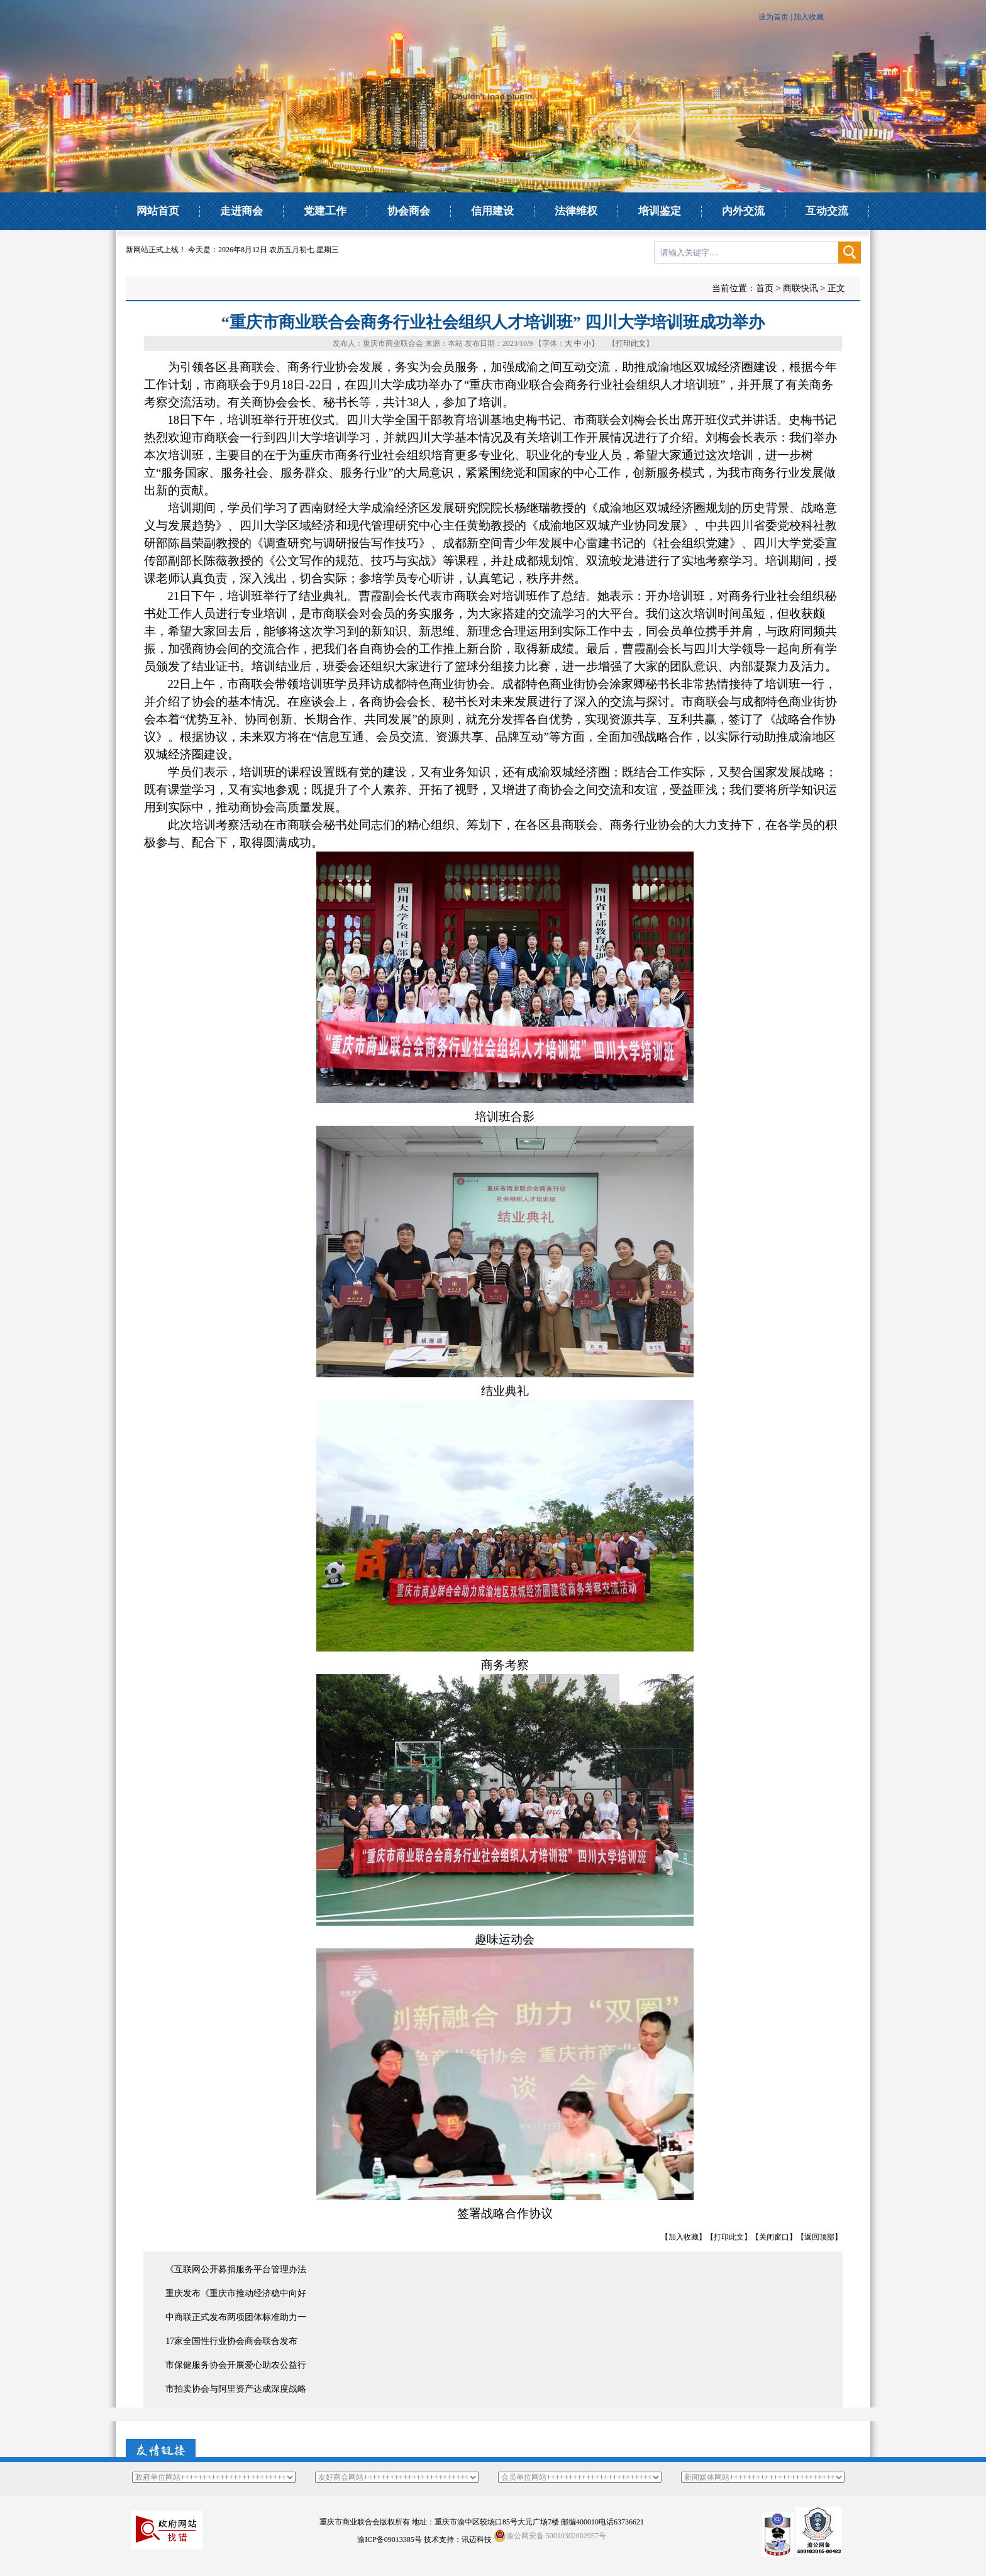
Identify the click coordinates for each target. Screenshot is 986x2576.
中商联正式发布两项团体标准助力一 (235, 2317)
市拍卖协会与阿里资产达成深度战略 (235, 2389)
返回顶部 (819, 2237)
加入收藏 (809, 17)
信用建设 (492, 211)
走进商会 (241, 211)
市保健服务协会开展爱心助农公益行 (235, 2365)
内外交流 (743, 211)
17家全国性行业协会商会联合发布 (231, 2341)
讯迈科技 (477, 2539)
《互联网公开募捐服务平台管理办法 (235, 2269)
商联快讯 (800, 288)
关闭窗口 (774, 2237)
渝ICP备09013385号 (389, 2539)
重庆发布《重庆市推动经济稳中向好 (235, 2293)
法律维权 (576, 211)
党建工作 (325, 211)
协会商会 (408, 211)
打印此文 (631, 343)
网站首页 (157, 211)
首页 (764, 288)
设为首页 (773, 17)
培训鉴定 (659, 211)
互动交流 (827, 211)
